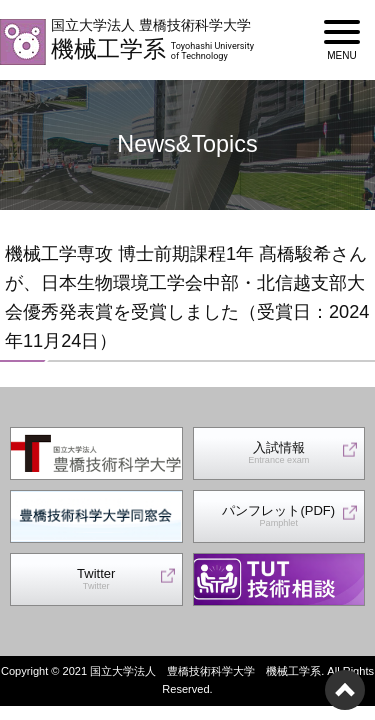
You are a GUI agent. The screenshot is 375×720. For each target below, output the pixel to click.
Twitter (96, 579)
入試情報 (278, 453)
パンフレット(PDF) (278, 516)
